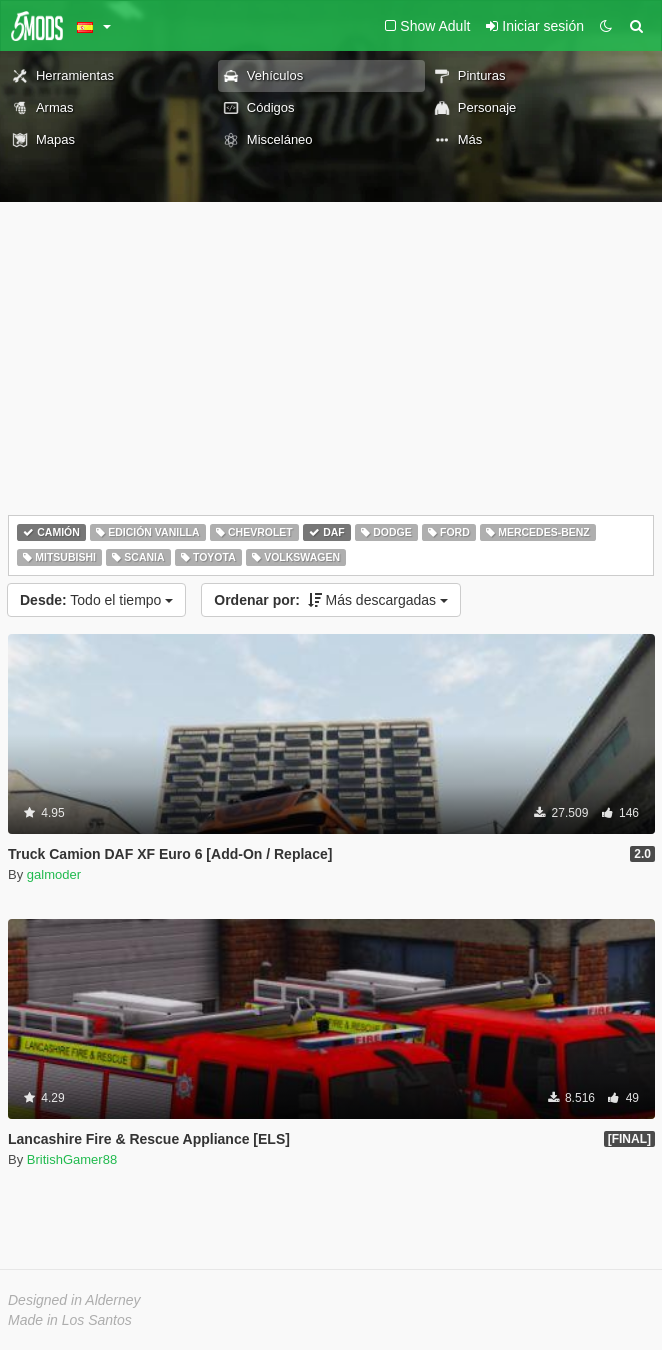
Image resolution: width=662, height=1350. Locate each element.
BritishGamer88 (72, 1159)
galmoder (54, 874)
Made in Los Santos (70, 1320)
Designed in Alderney (74, 1300)
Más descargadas (331, 600)
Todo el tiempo (96, 600)
